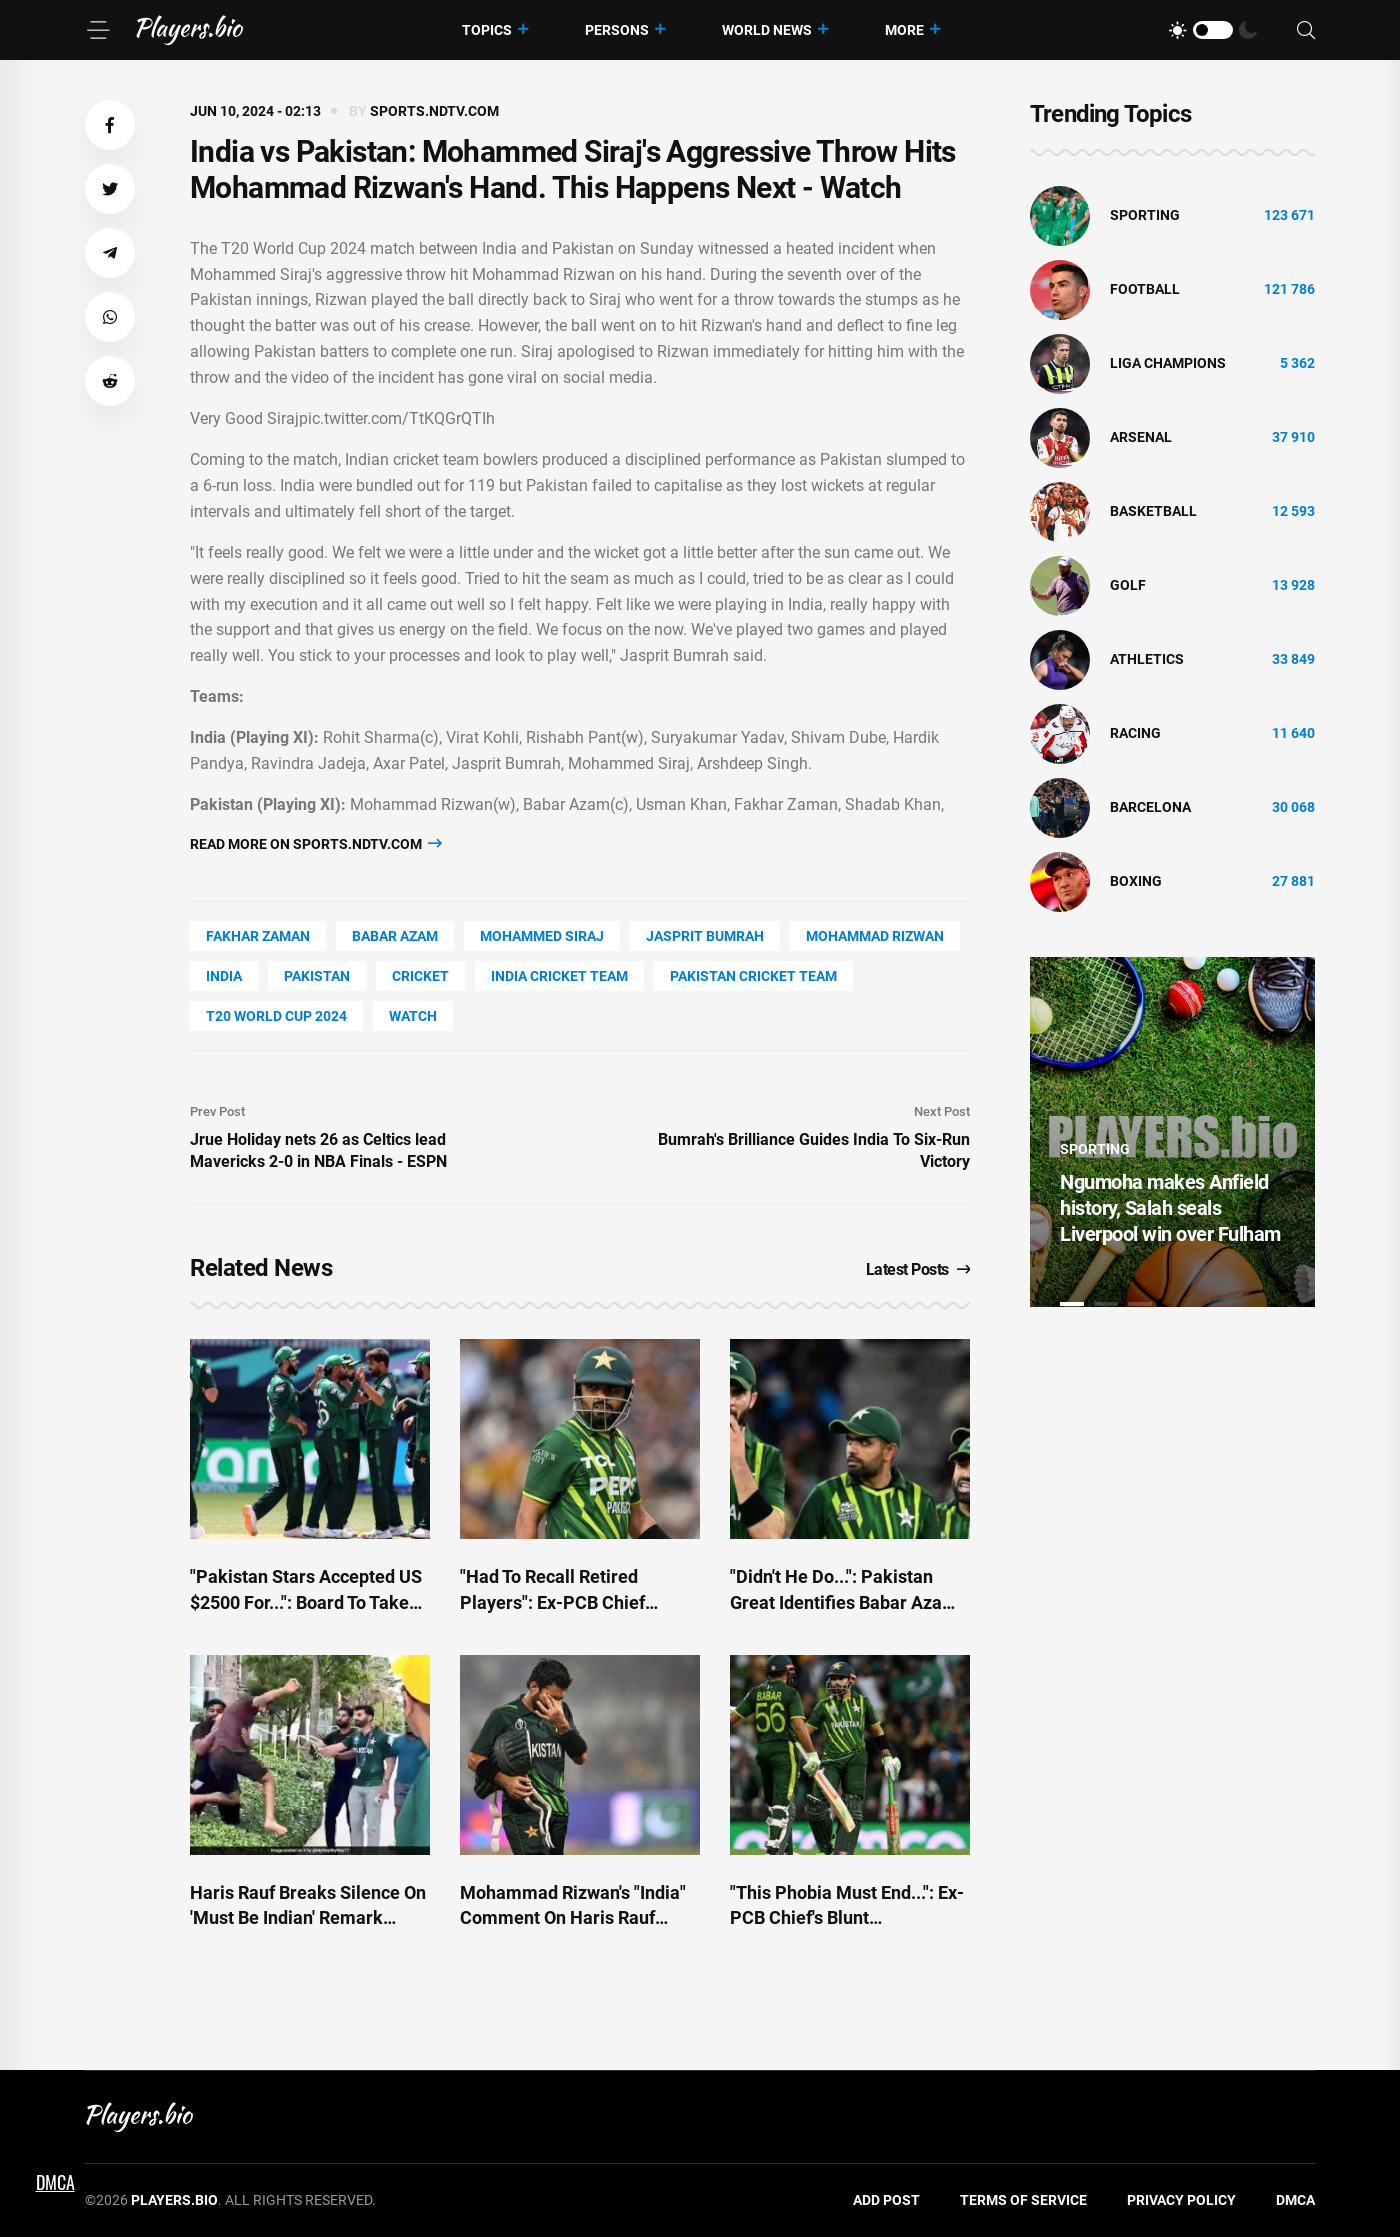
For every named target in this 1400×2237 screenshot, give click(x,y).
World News (767, 30)
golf (1128, 585)
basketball (1153, 511)
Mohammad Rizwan (875, 936)
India (224, 976)
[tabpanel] (1172, 1132)
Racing (1135, 733)
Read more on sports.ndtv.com (316, 843)
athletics (1147, 659)
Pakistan (317, 976)
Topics (487, 30)
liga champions (1168, 363)
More (904, 30)
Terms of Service (1023, 2200)
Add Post (886, 2200)
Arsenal (1141, 437)
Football (1145, 289)
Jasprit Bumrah (705, 936)
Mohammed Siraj (542, 936)
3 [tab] (1140, 1304)
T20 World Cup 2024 (276, 1016)
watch (413, 1016)
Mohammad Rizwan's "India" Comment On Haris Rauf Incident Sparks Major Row (573, 1917)
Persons (617, 30)
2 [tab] (1106, 1304)
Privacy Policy (1181, 2200)
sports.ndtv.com (434, 111)
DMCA (1295, 2200)
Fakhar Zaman (258, 936)
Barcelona (1150, 807)
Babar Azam (395, 936)
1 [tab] (1072, 1304)
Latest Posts (918, 1269)
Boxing (1136, 881)
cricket (420, 976)
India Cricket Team (559, 976)
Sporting (1145, 215)
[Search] (1306, 30)
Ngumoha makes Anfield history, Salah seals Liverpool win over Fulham (1170, 1208)
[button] (110, 125)
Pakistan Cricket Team (753, 976)
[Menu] (98, 30)
